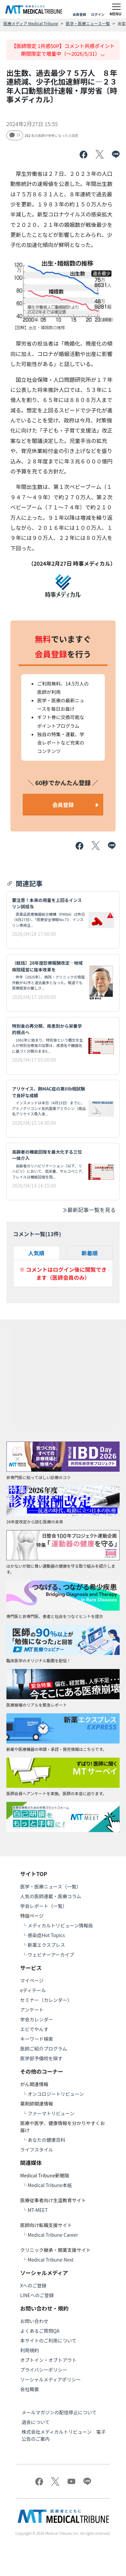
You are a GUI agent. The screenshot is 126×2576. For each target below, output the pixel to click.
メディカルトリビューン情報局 (60, 1925)
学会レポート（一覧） (43, 1906)
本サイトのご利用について (48, 2340)
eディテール (33, 1990)
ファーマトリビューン (51, 2113)
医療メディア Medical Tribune (30, 23)
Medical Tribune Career (53, 2234)
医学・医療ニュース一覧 (88, 23)
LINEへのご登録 (37, 2295)
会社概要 (29, 2389)
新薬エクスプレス (46, 1944)
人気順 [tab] (36, 1253)
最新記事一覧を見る (89, 1210)
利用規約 (29, 2350)
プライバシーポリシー (43, 2369)
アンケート (31, 2009)
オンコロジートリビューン (56, 2093)
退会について (36, 2422)
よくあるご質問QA (39, 2330)
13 (14, 135)
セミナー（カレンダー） (46, 2000)
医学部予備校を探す (41, 2058)
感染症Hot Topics (46, 1935)
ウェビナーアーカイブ (51, 1954)
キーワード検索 (36, 2038)
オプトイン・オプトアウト (48, 2360)
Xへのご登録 (33, 2285)
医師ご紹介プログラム (43, 2048)
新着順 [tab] (90, 1253)
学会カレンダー (36, 2019)
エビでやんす (34, 2029)
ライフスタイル (36, 2149)
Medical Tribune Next (51, 2259)
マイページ (32, 1980)
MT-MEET (38, 2210)
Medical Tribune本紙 (50, 2185)
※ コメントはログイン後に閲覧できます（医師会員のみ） (63, 1273)
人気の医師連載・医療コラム (50, 1896)
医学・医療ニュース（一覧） (50, 1886)
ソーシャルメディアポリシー (50, 2379)
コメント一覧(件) (37, 1234)
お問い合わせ (34, 2321)
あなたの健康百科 (46, 2139)
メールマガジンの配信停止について (59, 2412)
